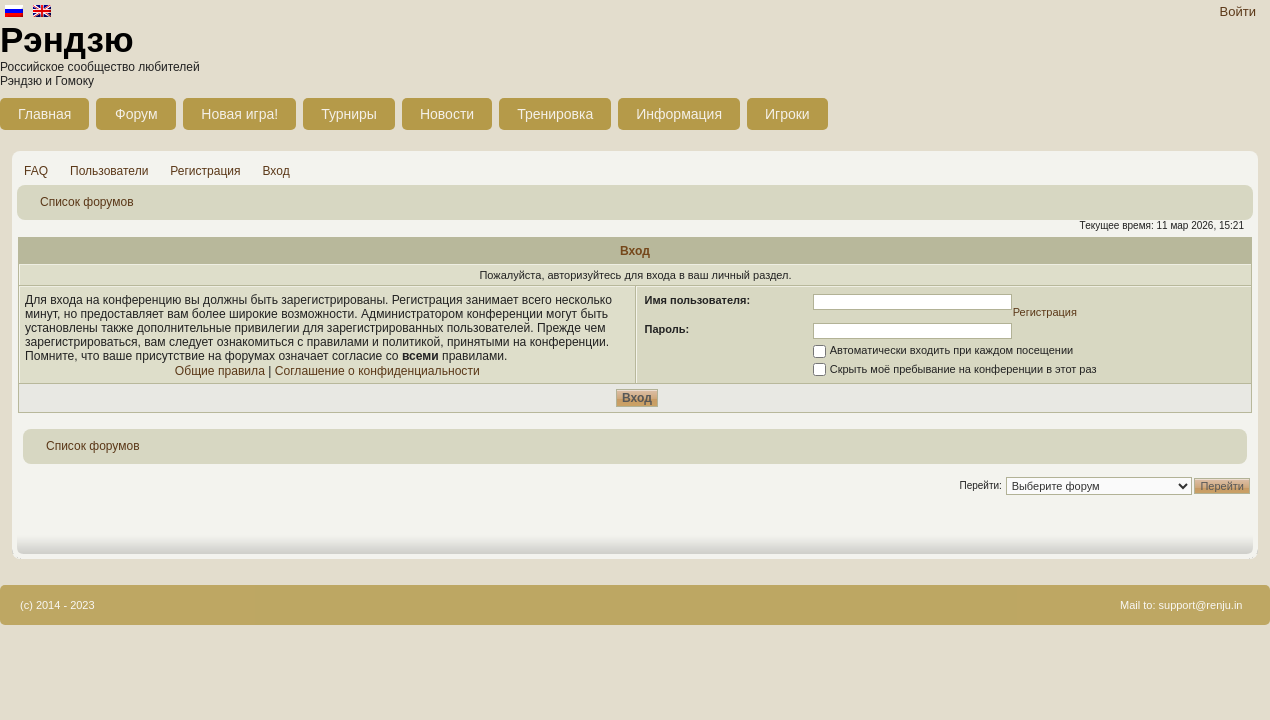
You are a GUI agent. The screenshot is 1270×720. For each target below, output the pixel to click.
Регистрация (205, 171)
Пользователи (109, 171)
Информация (679, 114)
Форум (136, 114)
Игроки (787, 114)
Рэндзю (67, 39)
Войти (1238, 11)
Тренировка (555, 114)
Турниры (349, 114)
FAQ (36, 171)
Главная (44, 114)
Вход (276, 171)
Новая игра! (239, 114)
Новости (447, 114)
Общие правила (220, 371)
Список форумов (87, 202)
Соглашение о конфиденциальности (377, 371)
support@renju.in (1201, 605)
